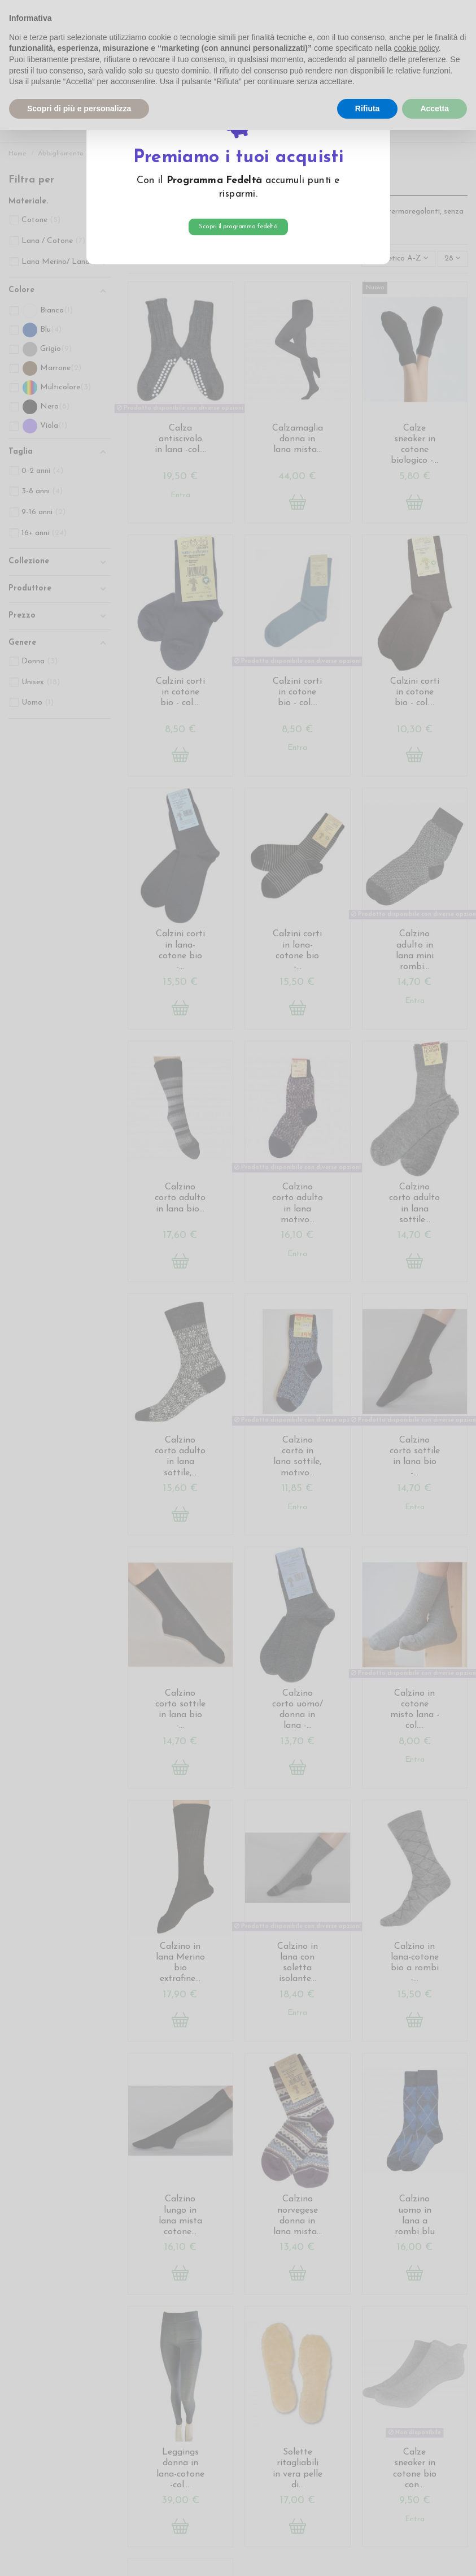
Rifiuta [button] (367, 108)
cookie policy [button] (416, 48)
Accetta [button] (434, 108)
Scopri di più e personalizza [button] (79, 108)
